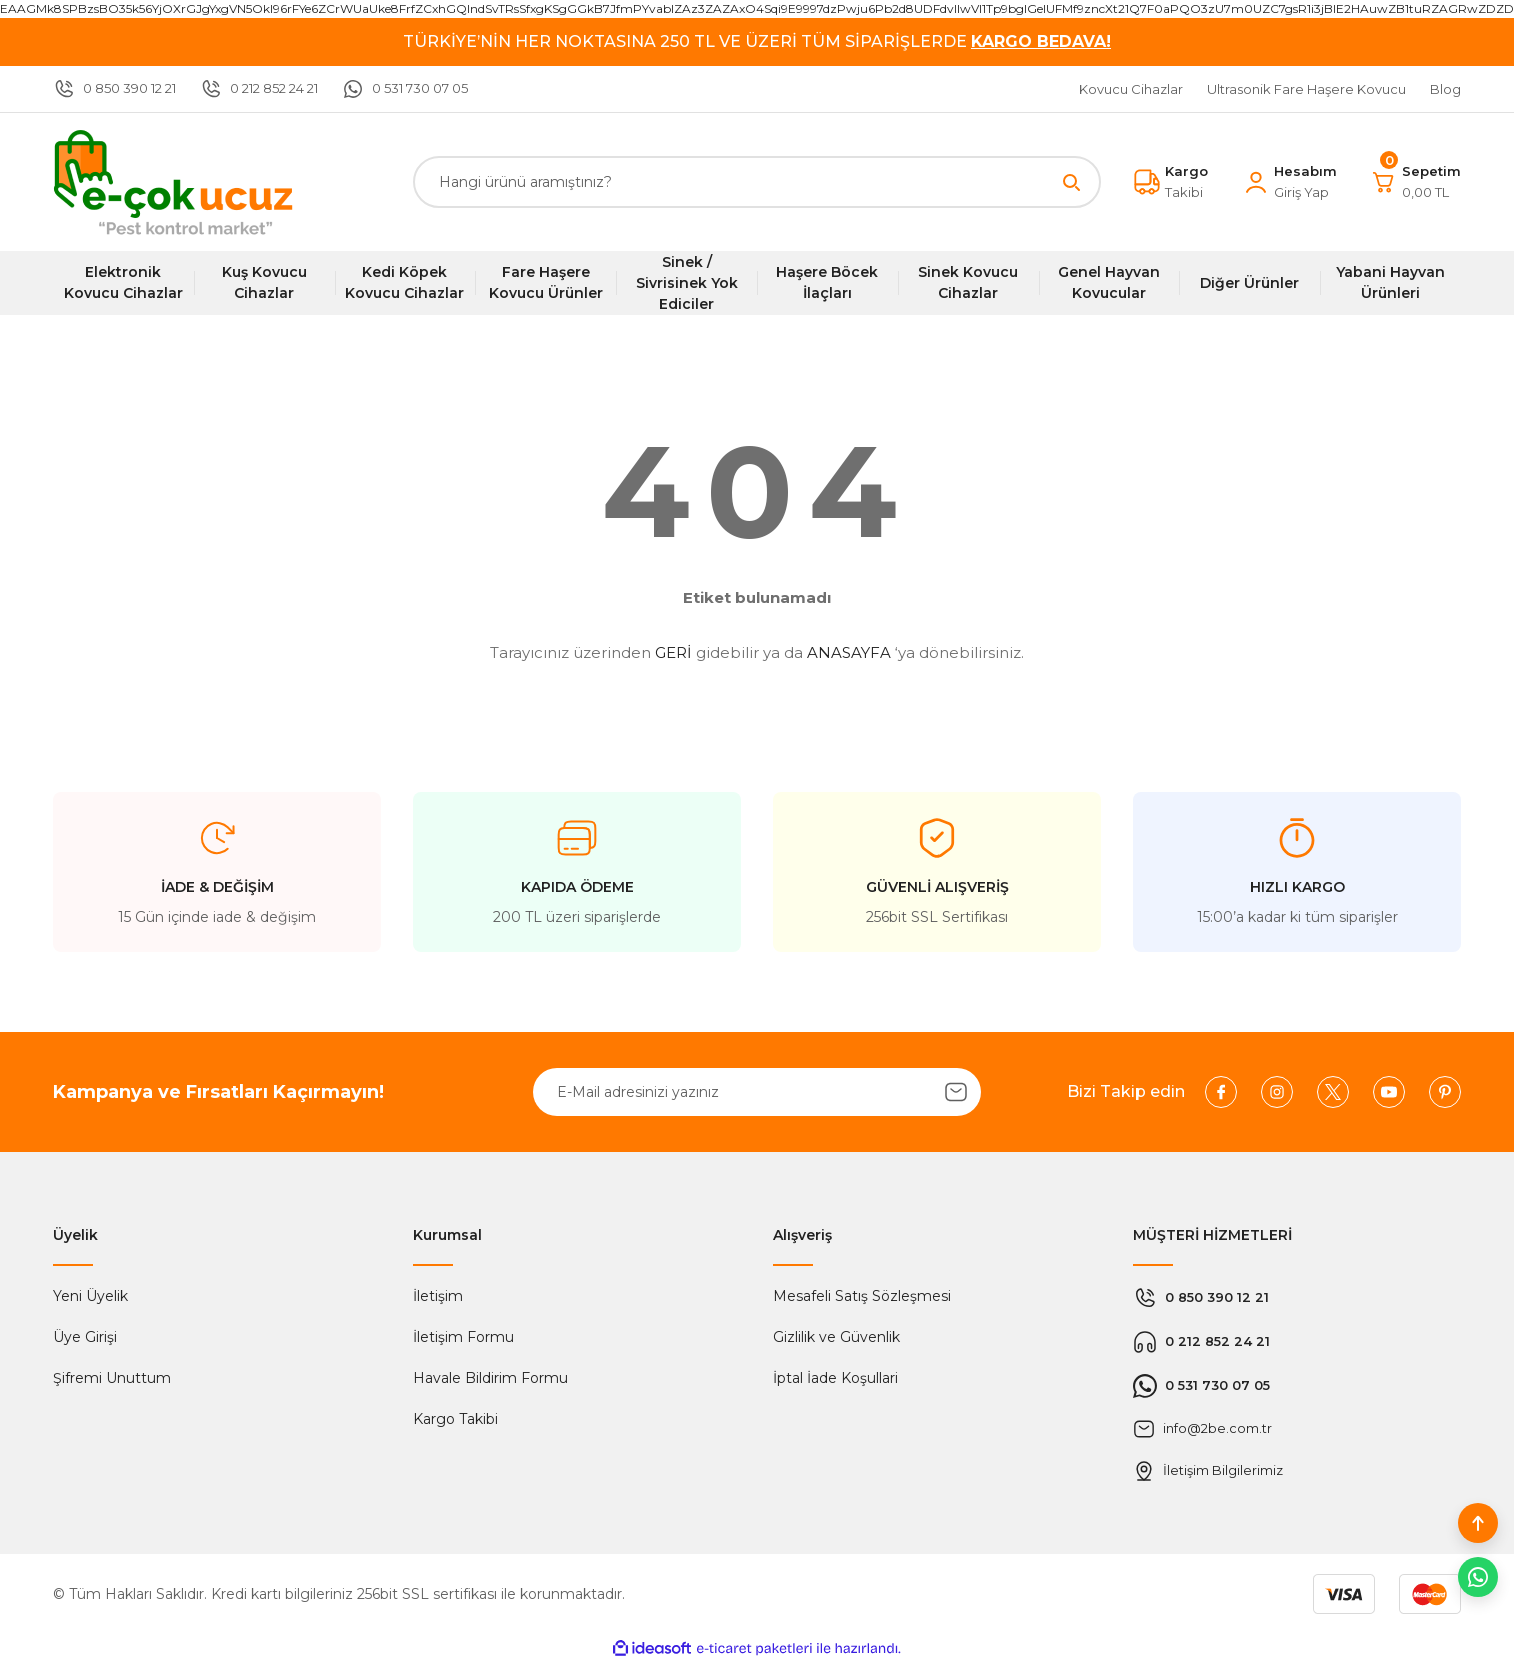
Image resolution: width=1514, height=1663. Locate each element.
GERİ (673, 652)
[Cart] (1415, 182)
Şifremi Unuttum (112, 1378)
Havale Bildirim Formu (490, 1378)
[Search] (757, 182)
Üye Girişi (85, 1337)
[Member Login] (1289, 182)
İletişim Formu (463, 1337)
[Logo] (173, 182)
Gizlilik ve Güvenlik (836, 1337)
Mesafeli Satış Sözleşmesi (862, 1296)
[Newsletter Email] (757, 1092)
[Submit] (956, 1092)
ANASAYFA (849, 652)
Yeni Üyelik (90, 1296)
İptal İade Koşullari (835, 1378)
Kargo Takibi (455, 1419)
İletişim (438, 1296)
